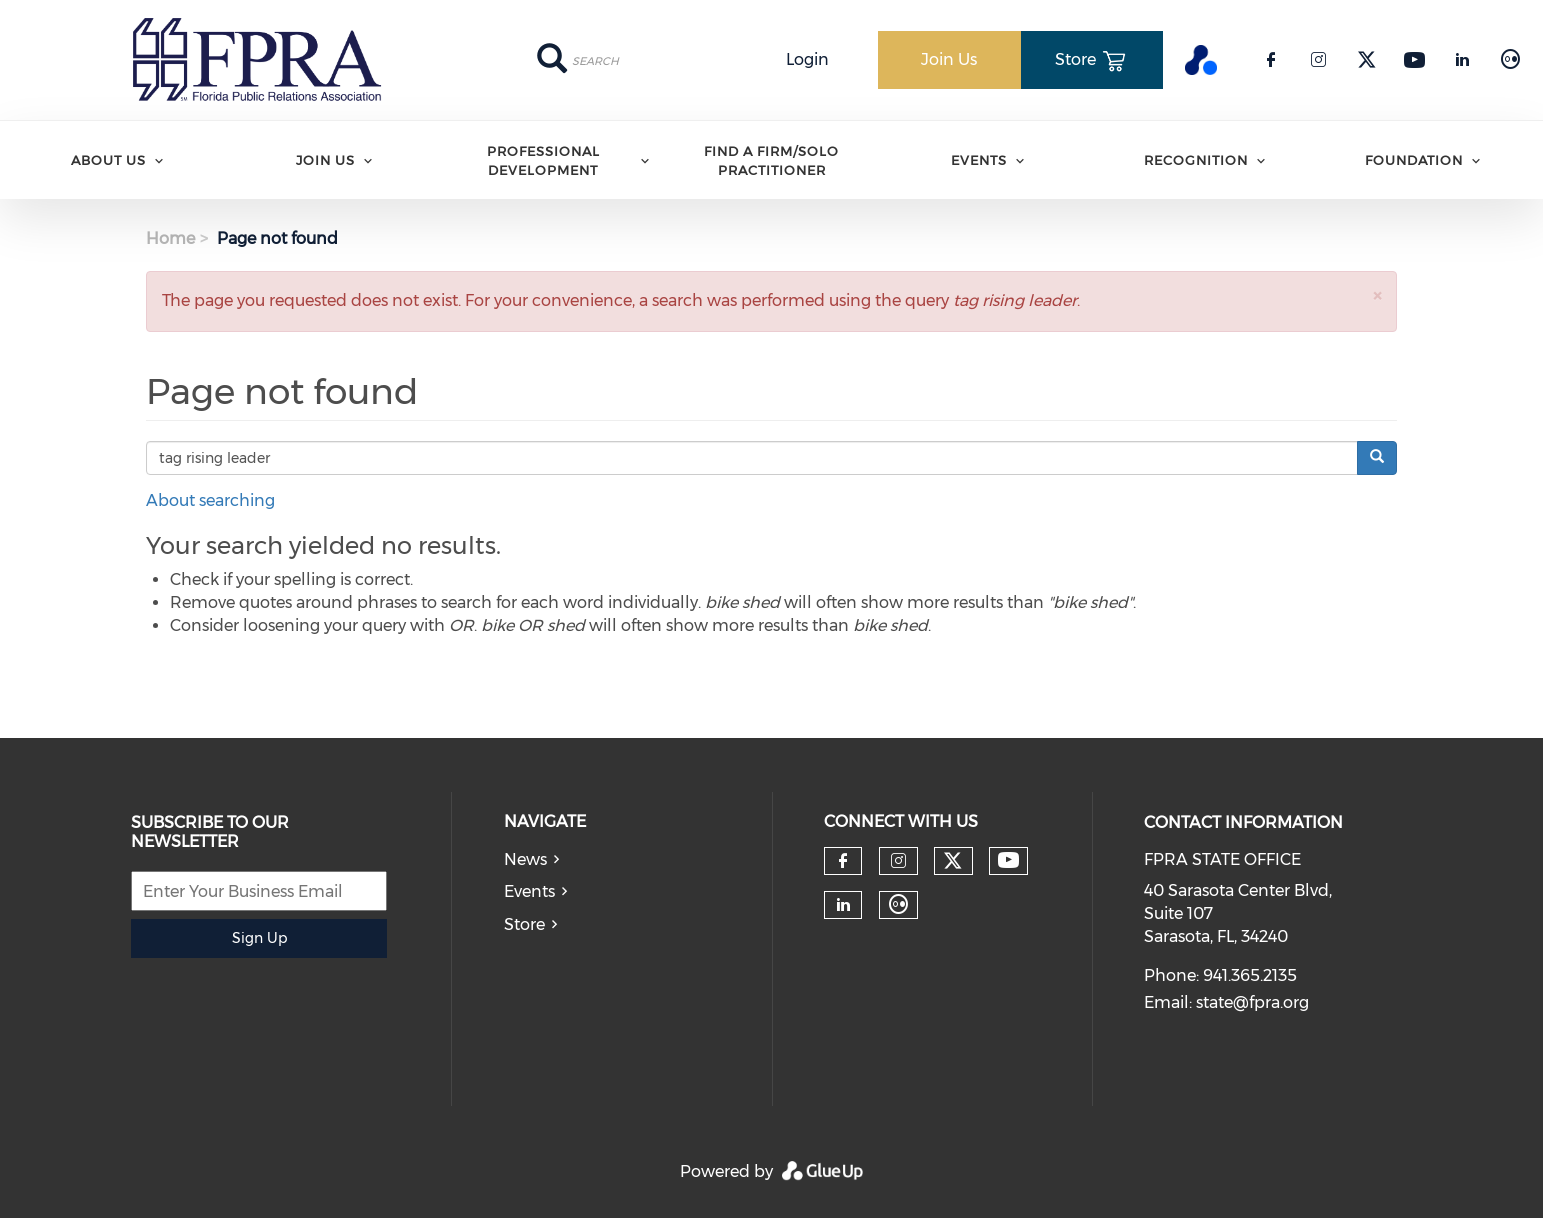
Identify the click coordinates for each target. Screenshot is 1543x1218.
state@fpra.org (1252, 1002)
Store (524, 924)
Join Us (325, 160)
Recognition (1196, 160)
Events (979, 160)
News (525, 859)
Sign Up (259, 938)
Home (170, 238)
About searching (210, 500)
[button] (1377, 295)
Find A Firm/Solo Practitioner (771, 160)
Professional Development (543, 160)
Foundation (1414, 160)
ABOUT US (108, 160)
